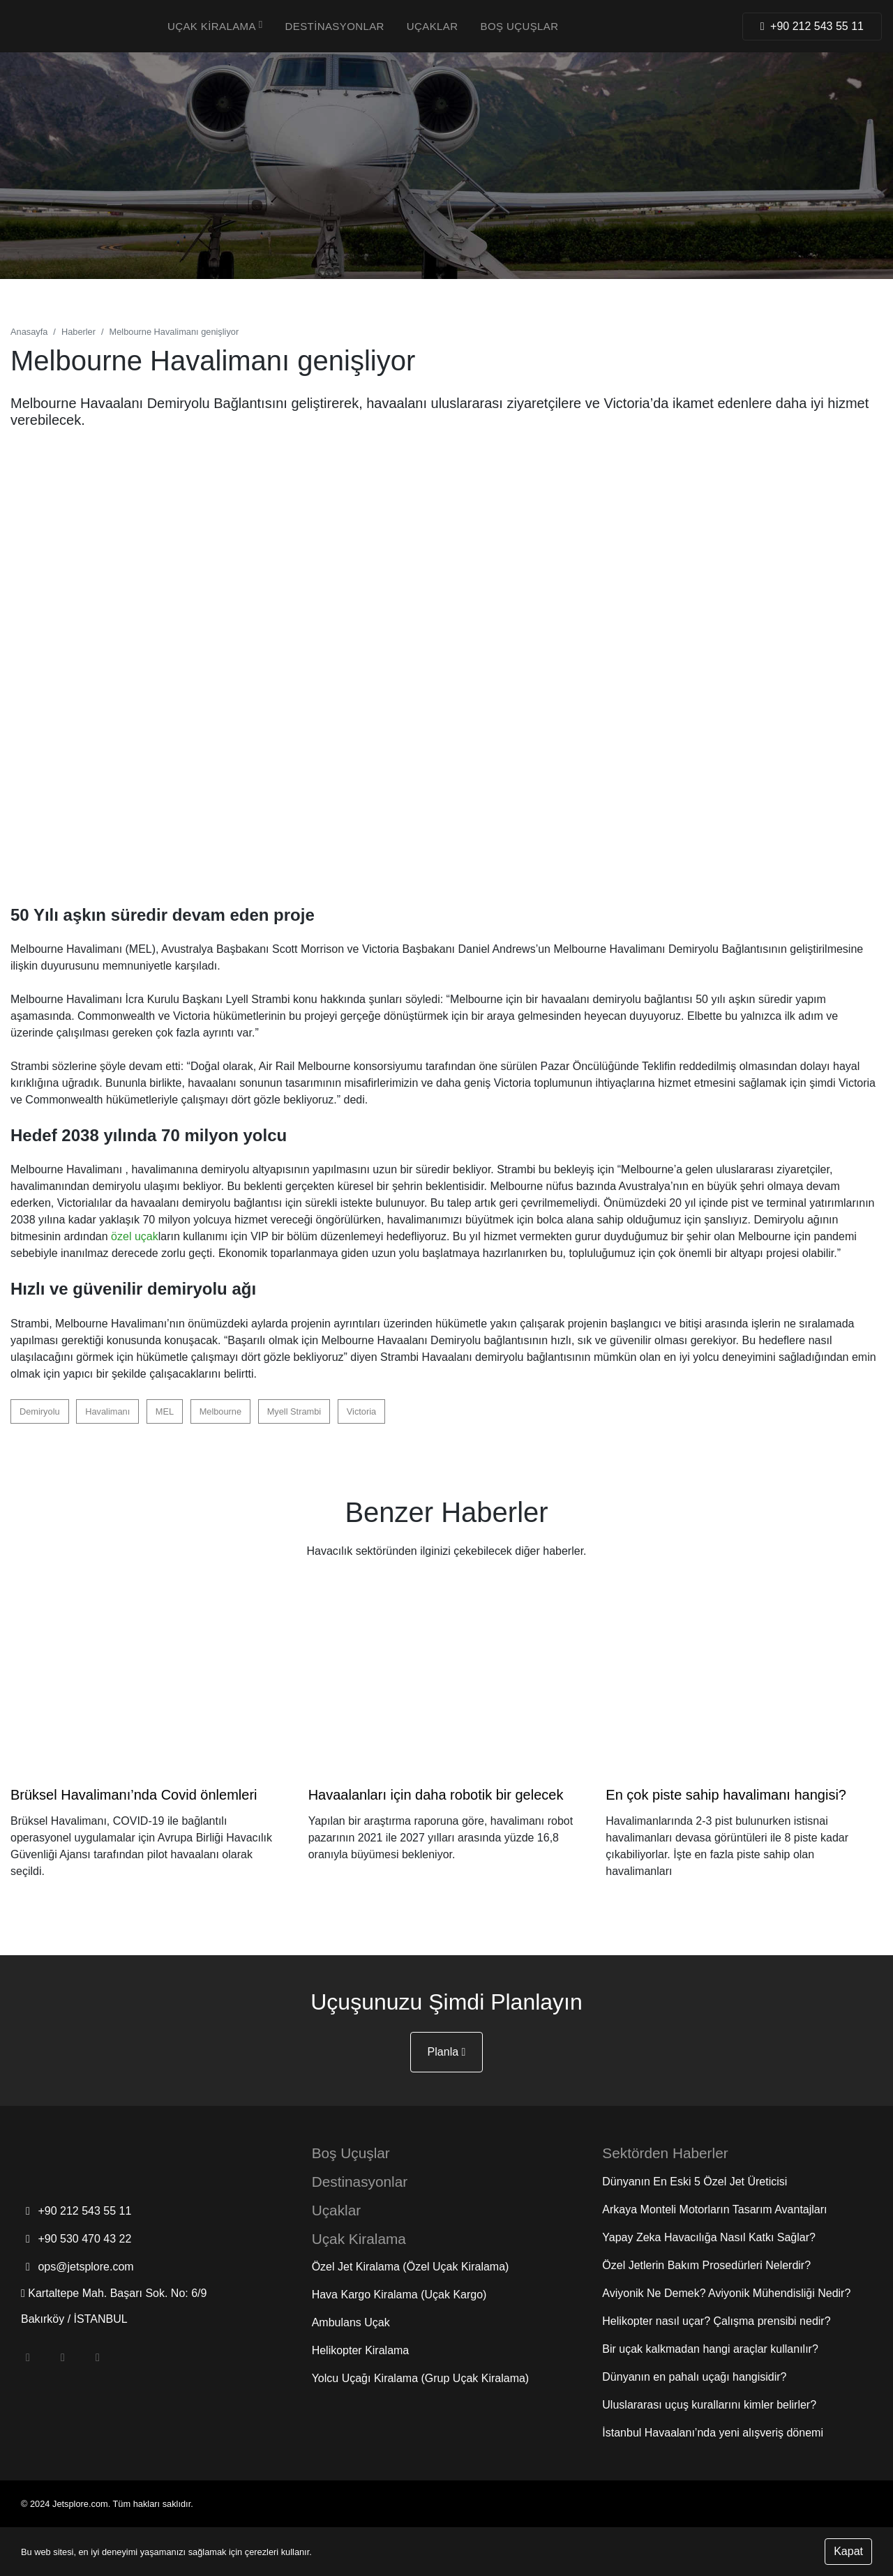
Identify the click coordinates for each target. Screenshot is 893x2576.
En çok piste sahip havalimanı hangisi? (726, 1794)
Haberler (78, 331)
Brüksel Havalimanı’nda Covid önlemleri (133, 1794)
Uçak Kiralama (215, 26)
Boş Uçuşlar (520, 26)
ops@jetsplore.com (77, 2267)
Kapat (848, 2551)
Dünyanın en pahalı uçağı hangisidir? (694, 2377)
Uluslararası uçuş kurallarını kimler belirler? (709, 2405)
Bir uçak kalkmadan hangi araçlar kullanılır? (710, 2349)
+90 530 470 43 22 (76, 2239)
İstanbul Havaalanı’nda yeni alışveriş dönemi (712, 2433)
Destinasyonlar (334, 26)
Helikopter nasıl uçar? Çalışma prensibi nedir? (716, 2321)
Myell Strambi (294, 1411)
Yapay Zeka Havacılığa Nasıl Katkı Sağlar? (709, 2237)
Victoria (361, 1411)
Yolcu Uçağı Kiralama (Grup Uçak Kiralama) (421, 2378)
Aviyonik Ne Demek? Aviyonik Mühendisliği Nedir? (726, 2293)
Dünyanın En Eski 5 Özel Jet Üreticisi (694, 2181)
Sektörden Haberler (665, 2153)
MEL (165, 1411)
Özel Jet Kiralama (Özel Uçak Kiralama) (410, 2267)
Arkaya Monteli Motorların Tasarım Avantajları (714, 2209)
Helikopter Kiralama (361, 2350)
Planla (447, 2052)
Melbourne (220, 1411)
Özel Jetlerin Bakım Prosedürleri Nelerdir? (706, 2265)
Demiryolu (40, 1411)
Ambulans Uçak (351, 2322)
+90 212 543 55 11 (76, 2211)
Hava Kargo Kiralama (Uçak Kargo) (399, 2294)
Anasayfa (28, 331)
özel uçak (134, 1236)
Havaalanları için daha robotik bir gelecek (436, 1794)
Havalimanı (107, 1411)
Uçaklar (432, 26)
